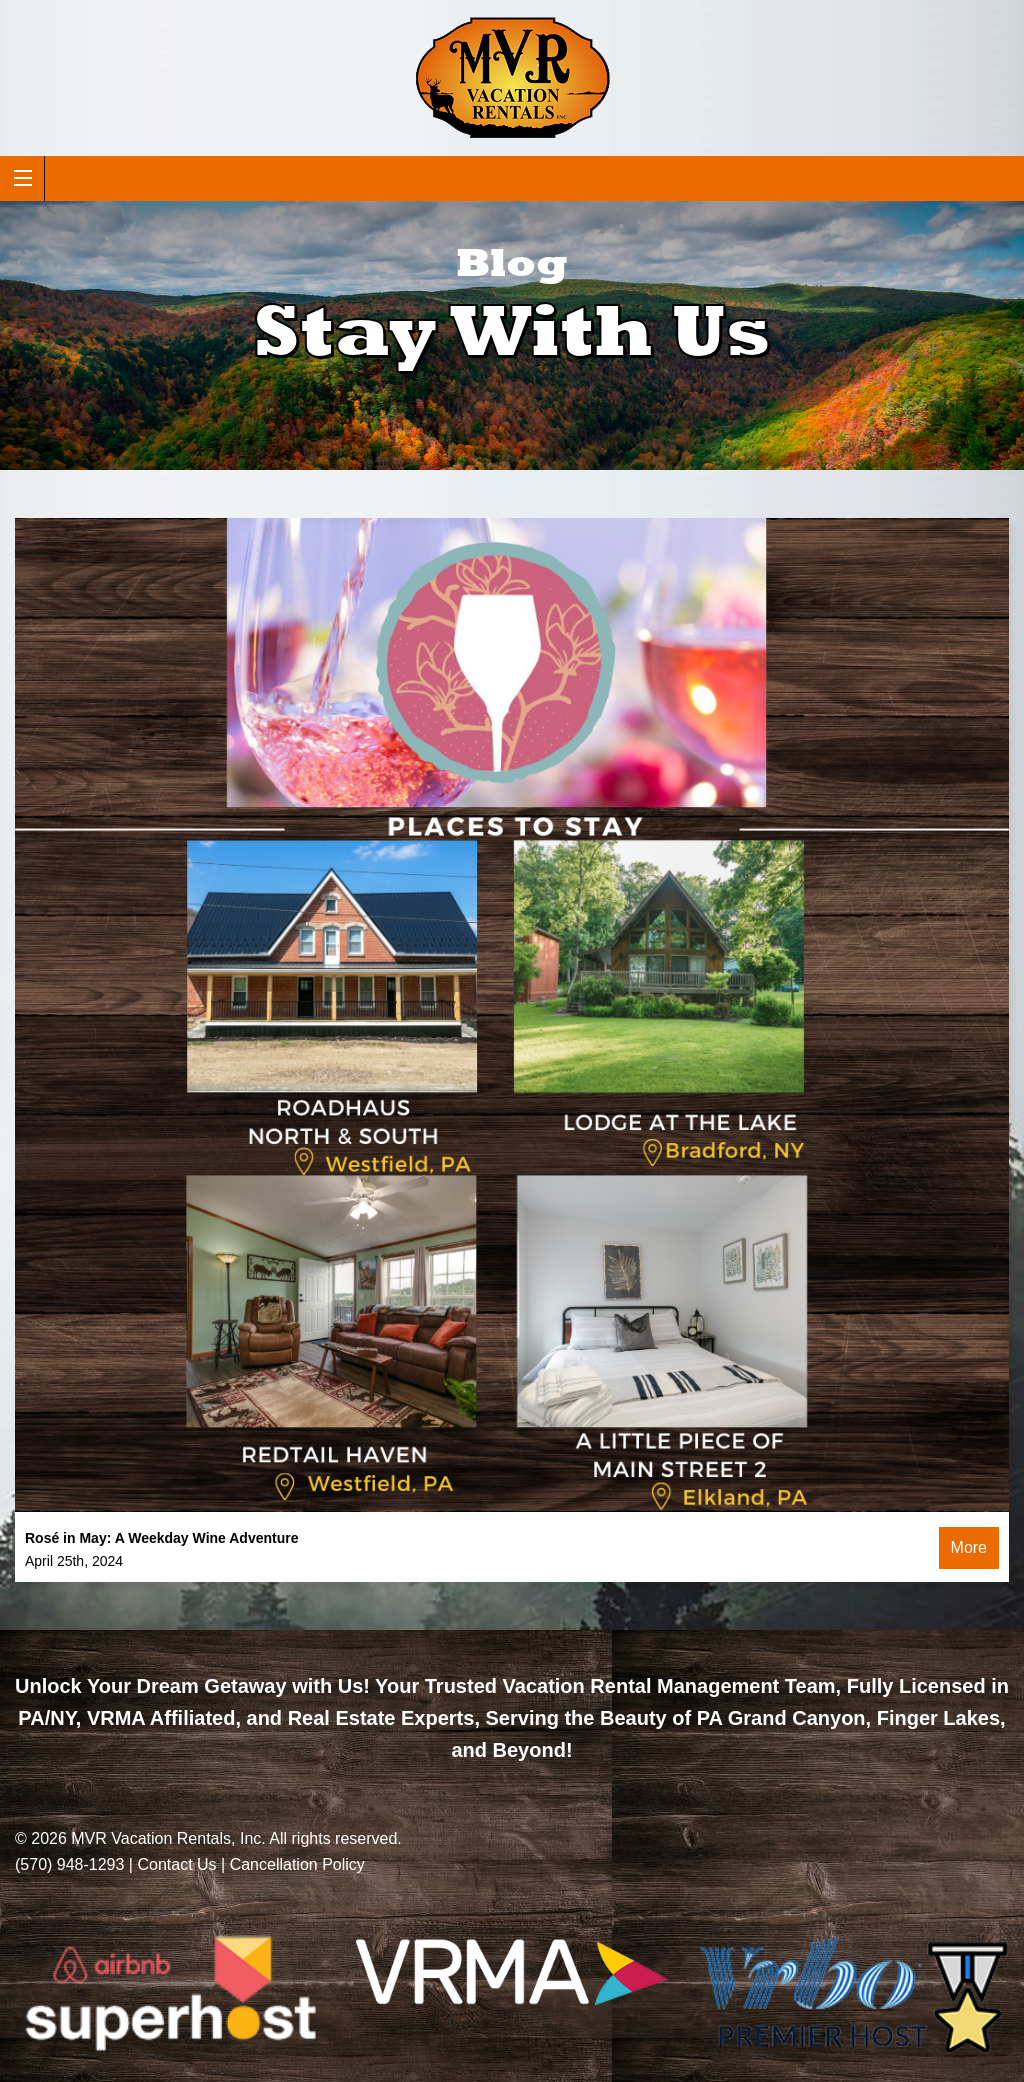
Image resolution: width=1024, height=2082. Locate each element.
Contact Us (176, 1864)
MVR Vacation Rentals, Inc (166, 1838)
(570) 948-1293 (69, 1864)
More (969, 1547)
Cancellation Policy (297, 1864)
